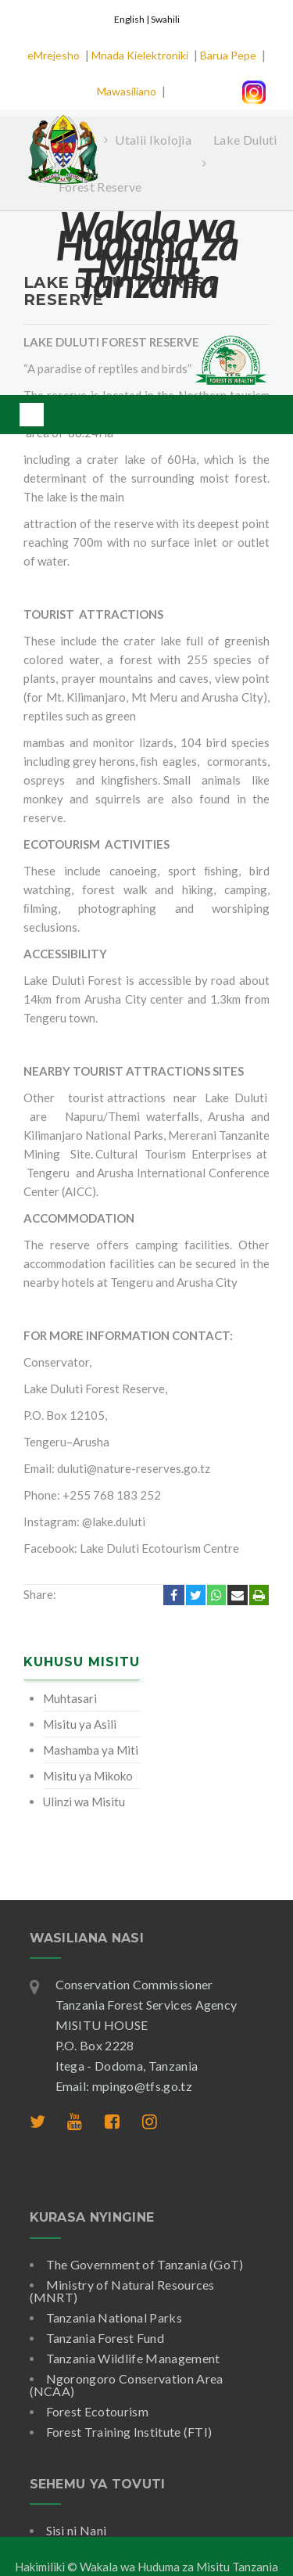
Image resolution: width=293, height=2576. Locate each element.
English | (132, 19)
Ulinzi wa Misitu (84, 1802)
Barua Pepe (228, 55)
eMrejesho (53, 55)
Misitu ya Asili (79, 1724)
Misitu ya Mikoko (88, 1776)
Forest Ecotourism (97, 2411)
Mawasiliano (126, 91)
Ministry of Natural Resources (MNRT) (122, 2291)
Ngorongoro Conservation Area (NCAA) (126, 2384)
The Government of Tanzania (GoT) (145, 2264)
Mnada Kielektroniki (139, 55)
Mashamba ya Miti (90, 1750)
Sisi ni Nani (76, 2530)
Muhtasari (70, 1698)
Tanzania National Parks (114, 2317)
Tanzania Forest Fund (105, 2337)
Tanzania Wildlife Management (133, 2358)
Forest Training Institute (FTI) (129, 2431)
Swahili (165, 19)
